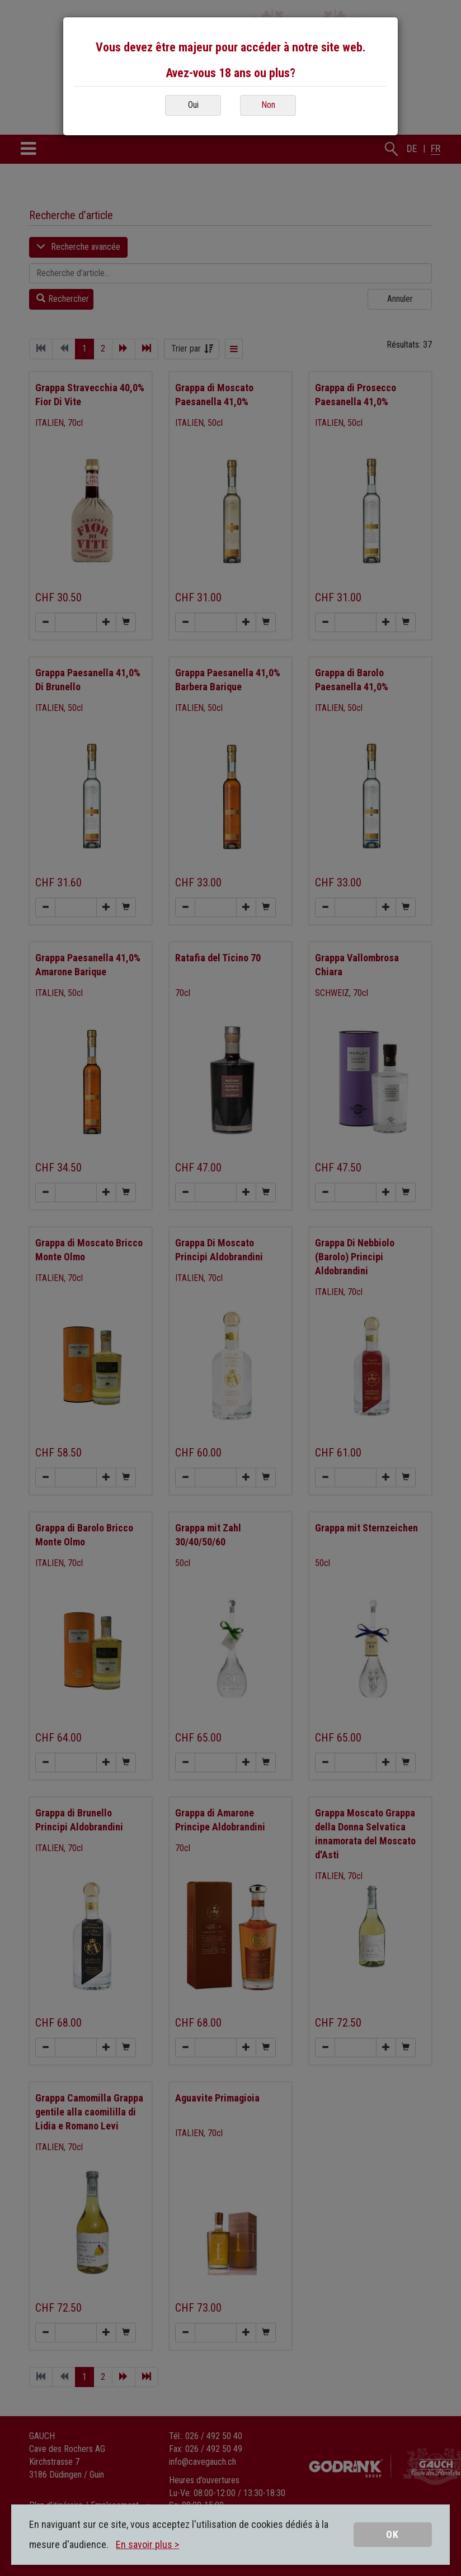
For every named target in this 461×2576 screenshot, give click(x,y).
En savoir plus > (147, 2544)
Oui (193, 104)
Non (268, 104)
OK (392, 2534)
